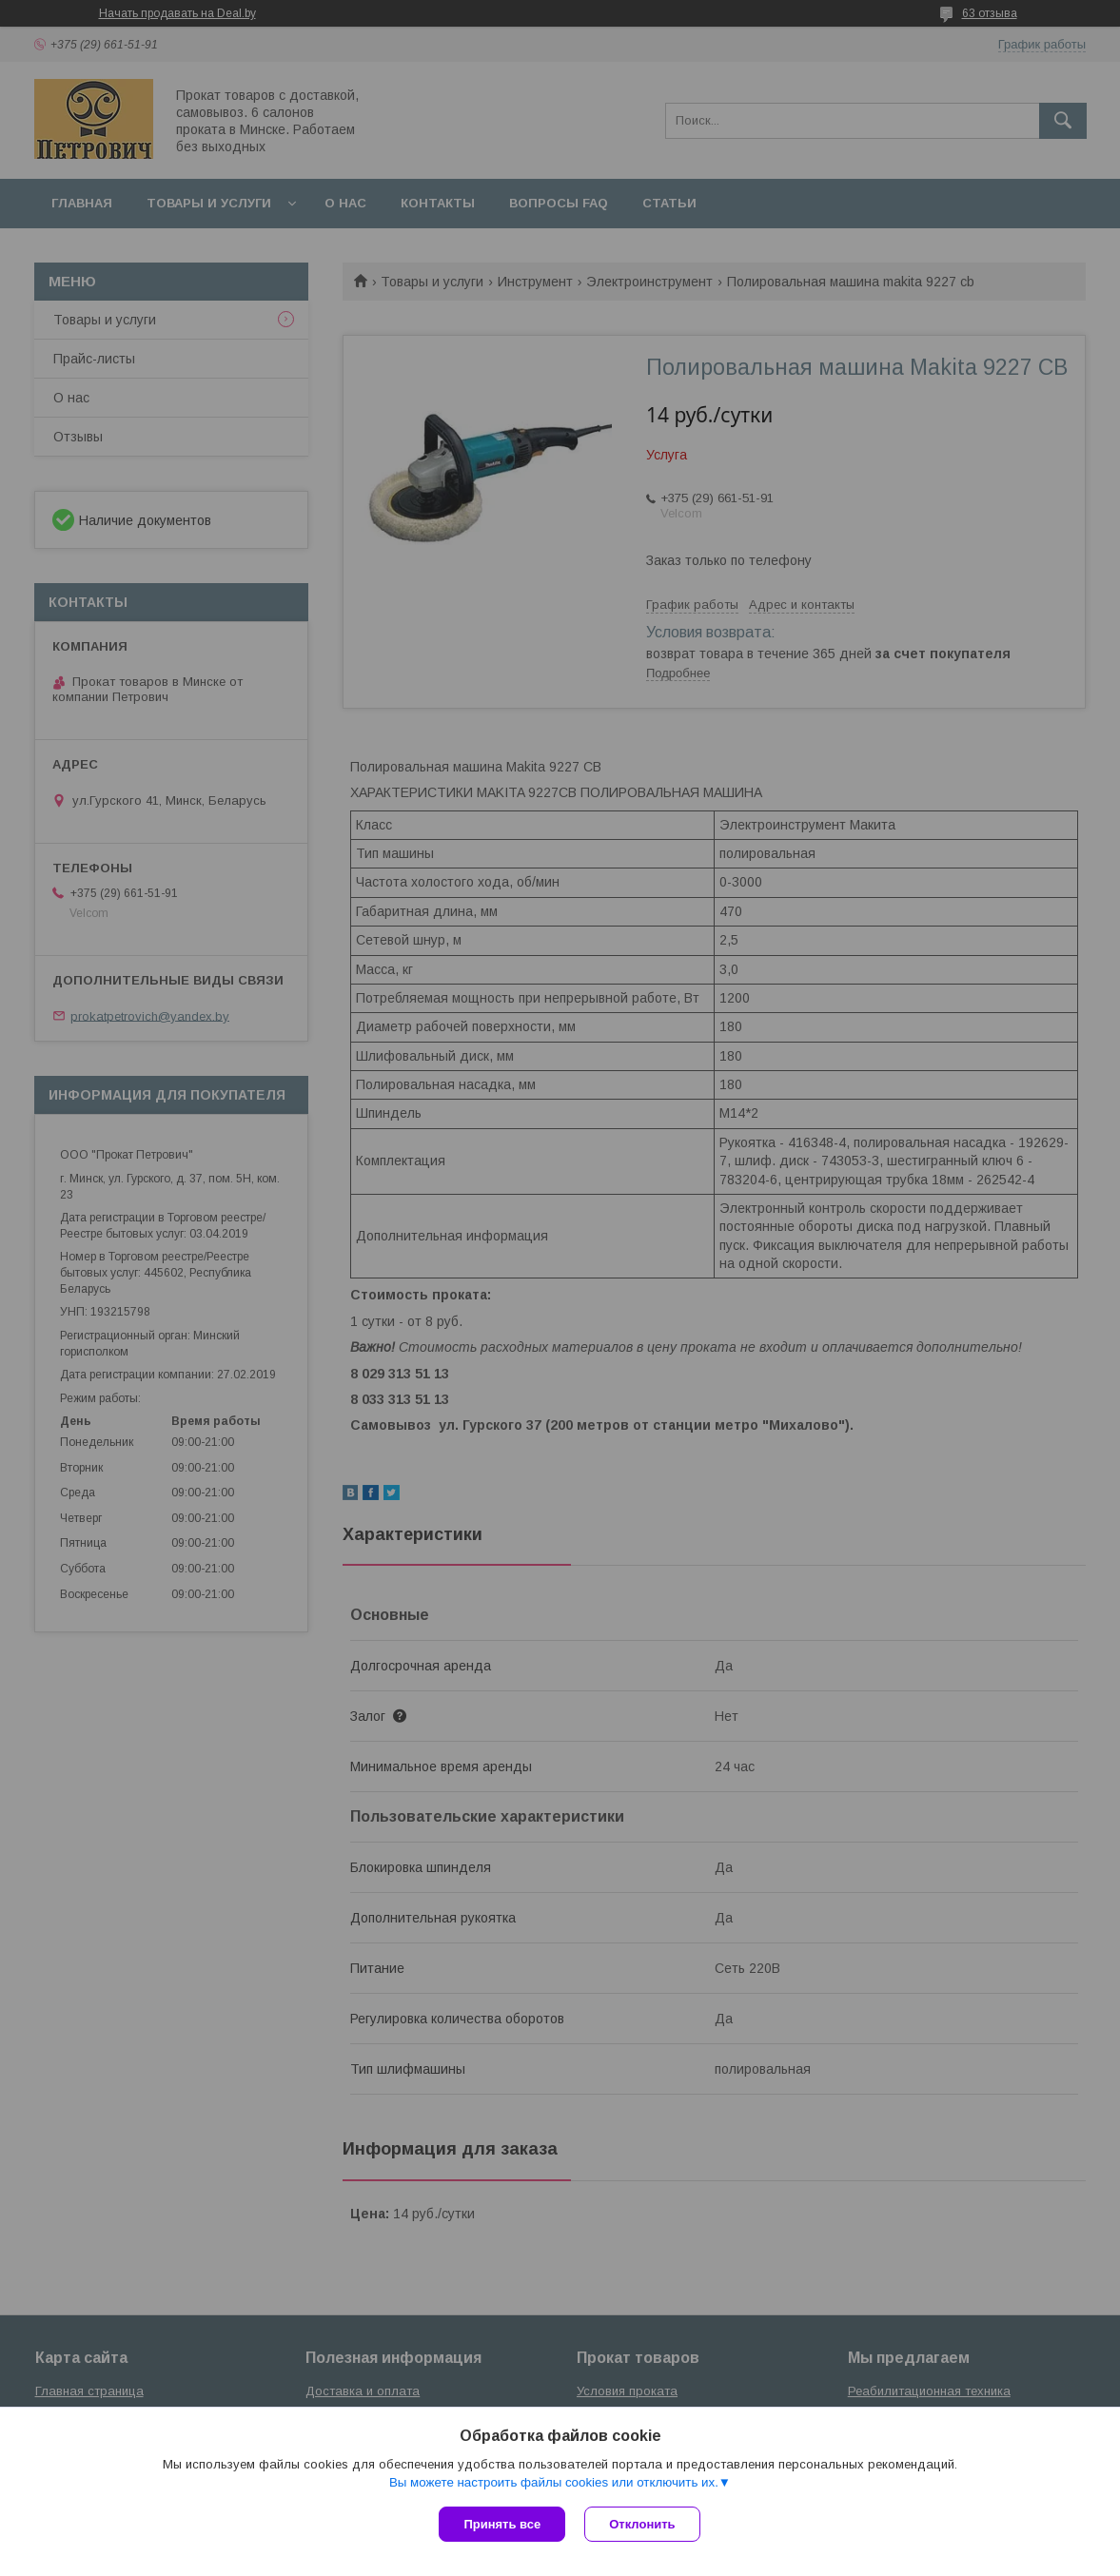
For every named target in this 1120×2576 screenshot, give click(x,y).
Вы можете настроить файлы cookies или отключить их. (553, 2482)
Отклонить (642, 2524)
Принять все (501, 2524)
